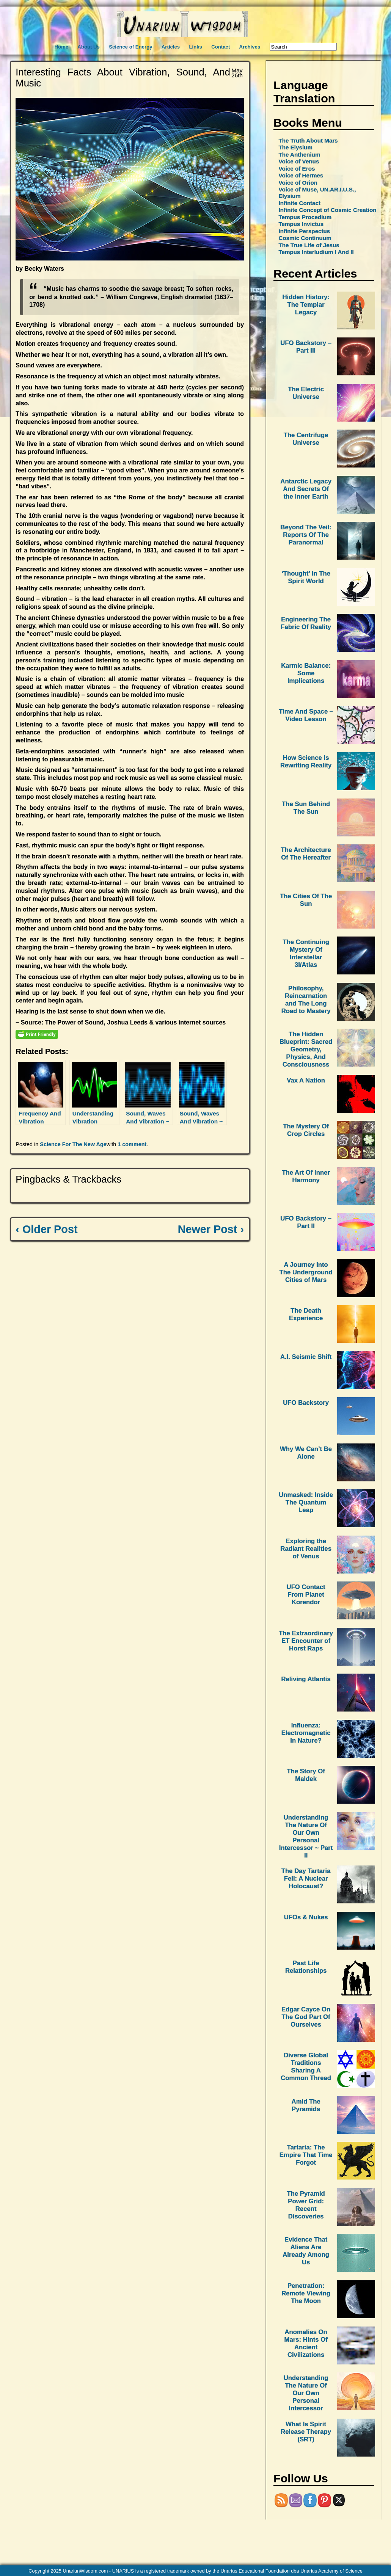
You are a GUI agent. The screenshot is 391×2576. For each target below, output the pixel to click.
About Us (88, 47)
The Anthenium (299, 154)
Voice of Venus (298, 161)
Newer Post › (211, 1229)
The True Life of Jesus (308, 245)
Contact (220, 47)
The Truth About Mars (308, 140)
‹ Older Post (46, 1229)
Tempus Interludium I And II (315, 252)
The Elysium (295, 147)
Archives (250, 47)
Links (195, 47)
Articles (171, 47)
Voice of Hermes (300, 175)
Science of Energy (130, 47)
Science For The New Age (73, 1144)
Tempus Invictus (300, 224)
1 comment (132, 1144)
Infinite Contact (299, 203)
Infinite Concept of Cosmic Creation (327, 210)
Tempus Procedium (304, 217)
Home (61, 47)
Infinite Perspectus (304, 231)
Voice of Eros (296, 168)
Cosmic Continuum (304, 238)
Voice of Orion (297, 182)
